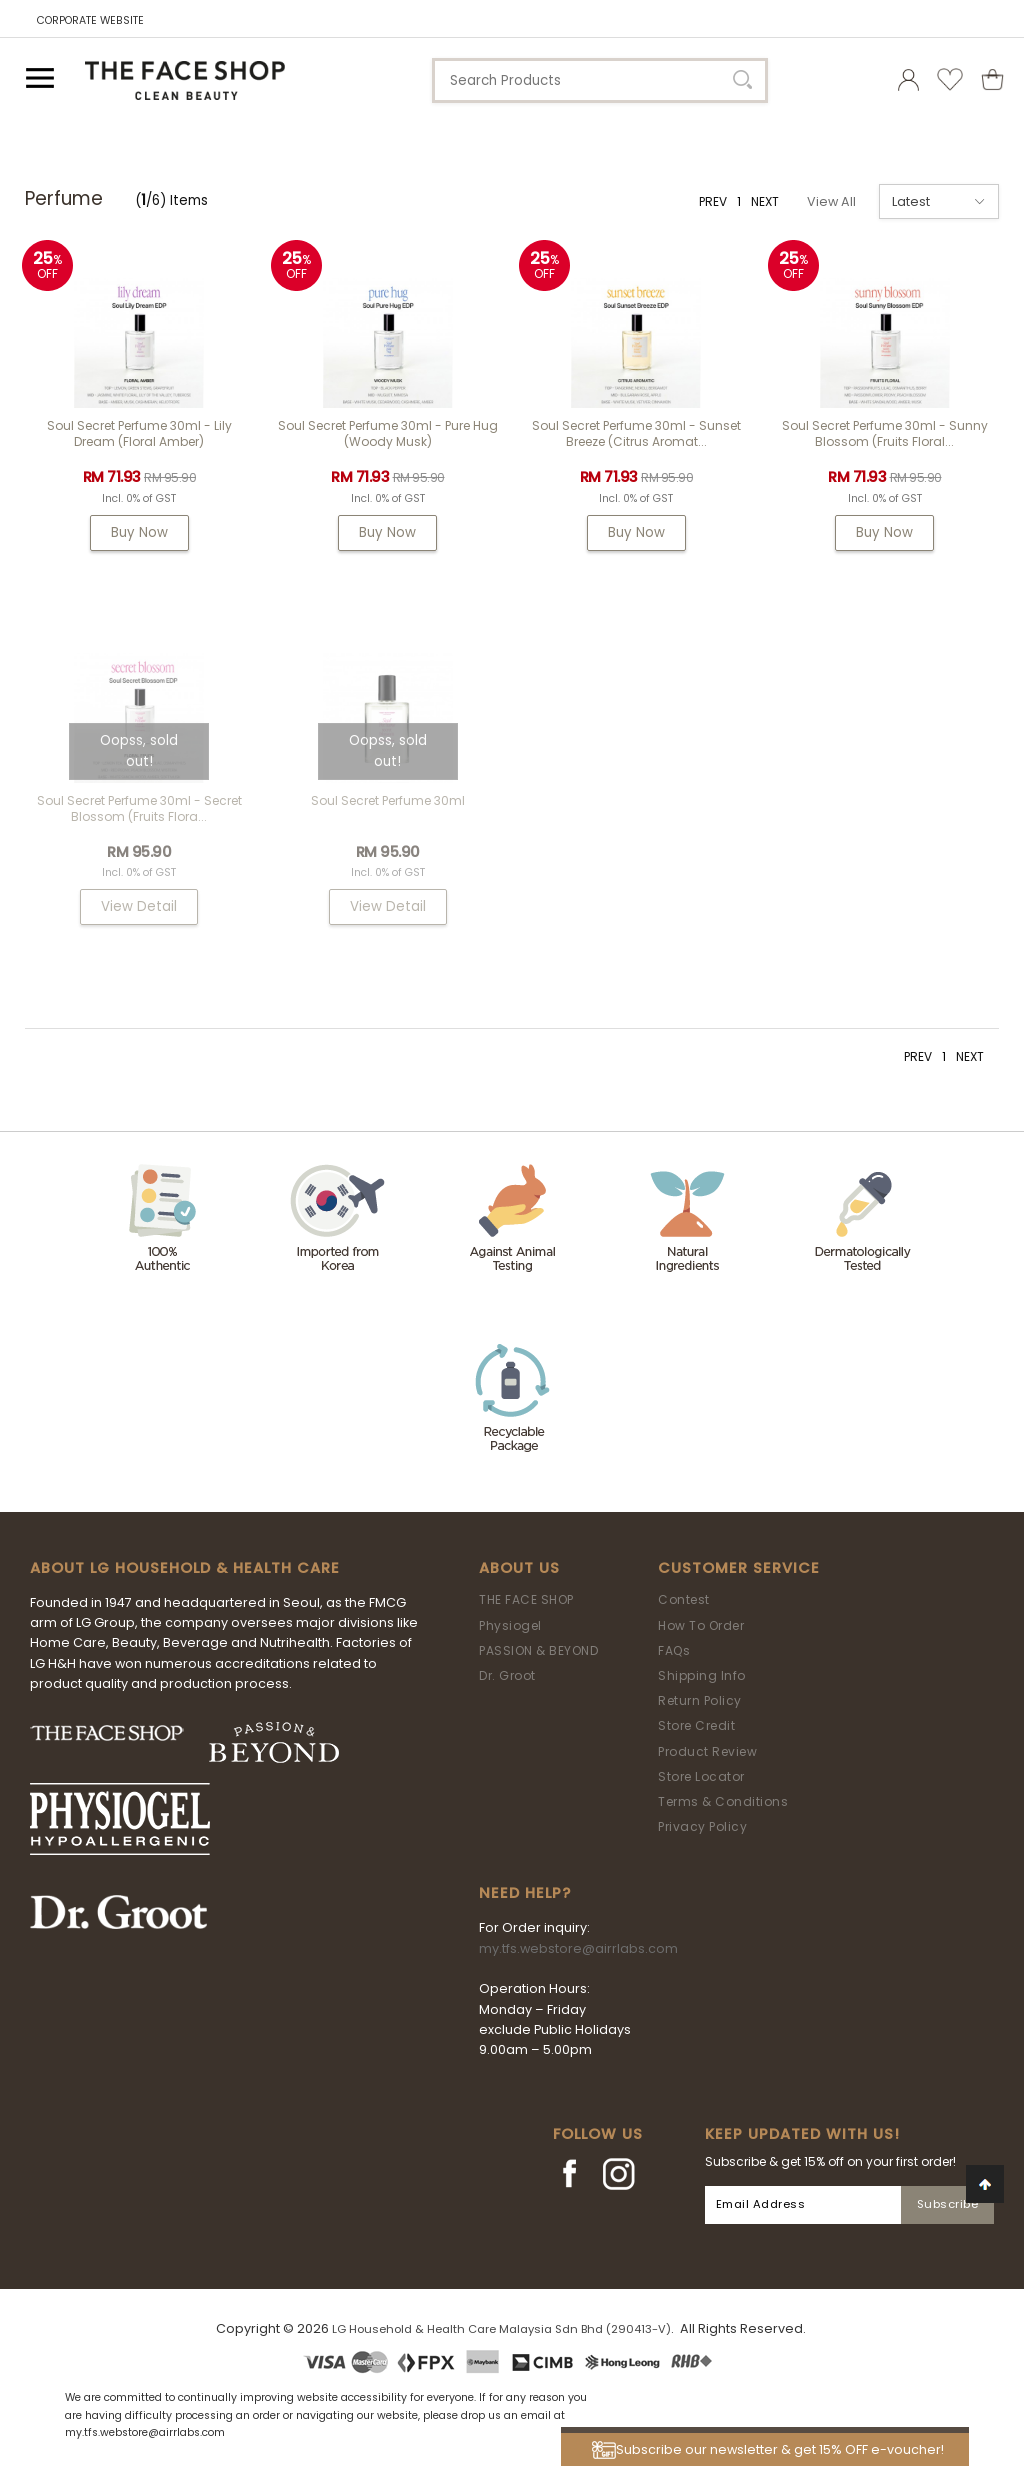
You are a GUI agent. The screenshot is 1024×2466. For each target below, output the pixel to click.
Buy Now (139, 532)
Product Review (707, 1751)
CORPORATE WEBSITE (90, 20)
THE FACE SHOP (526, 1599)
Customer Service (739, 1568)
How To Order (701, 1625)
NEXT (765, 201)
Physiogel (510, 1625)
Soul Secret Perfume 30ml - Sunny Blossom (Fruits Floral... (885, 433)
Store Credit (696, 1725)
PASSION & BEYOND (538, 1650)
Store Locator (701, 1776)
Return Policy (700, 1700)
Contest (684, 1599)
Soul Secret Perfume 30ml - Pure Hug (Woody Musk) (388, 433)
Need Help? (525, 1893)
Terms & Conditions (723, 1801)
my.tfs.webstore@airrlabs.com (578, 1948)
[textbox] (600, 80)
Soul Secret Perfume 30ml (388, 800)
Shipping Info (702, 1675)
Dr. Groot (507, 1675)
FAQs (674, 1650)
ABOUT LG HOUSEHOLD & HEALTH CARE (185, 1568)
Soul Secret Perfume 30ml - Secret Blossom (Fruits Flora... (139, 808)
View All (831, 201)
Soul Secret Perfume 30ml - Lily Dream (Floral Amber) (139, 433)
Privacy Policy (702, 1826)
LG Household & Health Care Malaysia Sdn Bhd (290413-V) (501, 2329)
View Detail (139, 906)
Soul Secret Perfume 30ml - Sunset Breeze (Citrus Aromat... (636, 433)
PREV (713, 201)
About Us (519, 1568)
